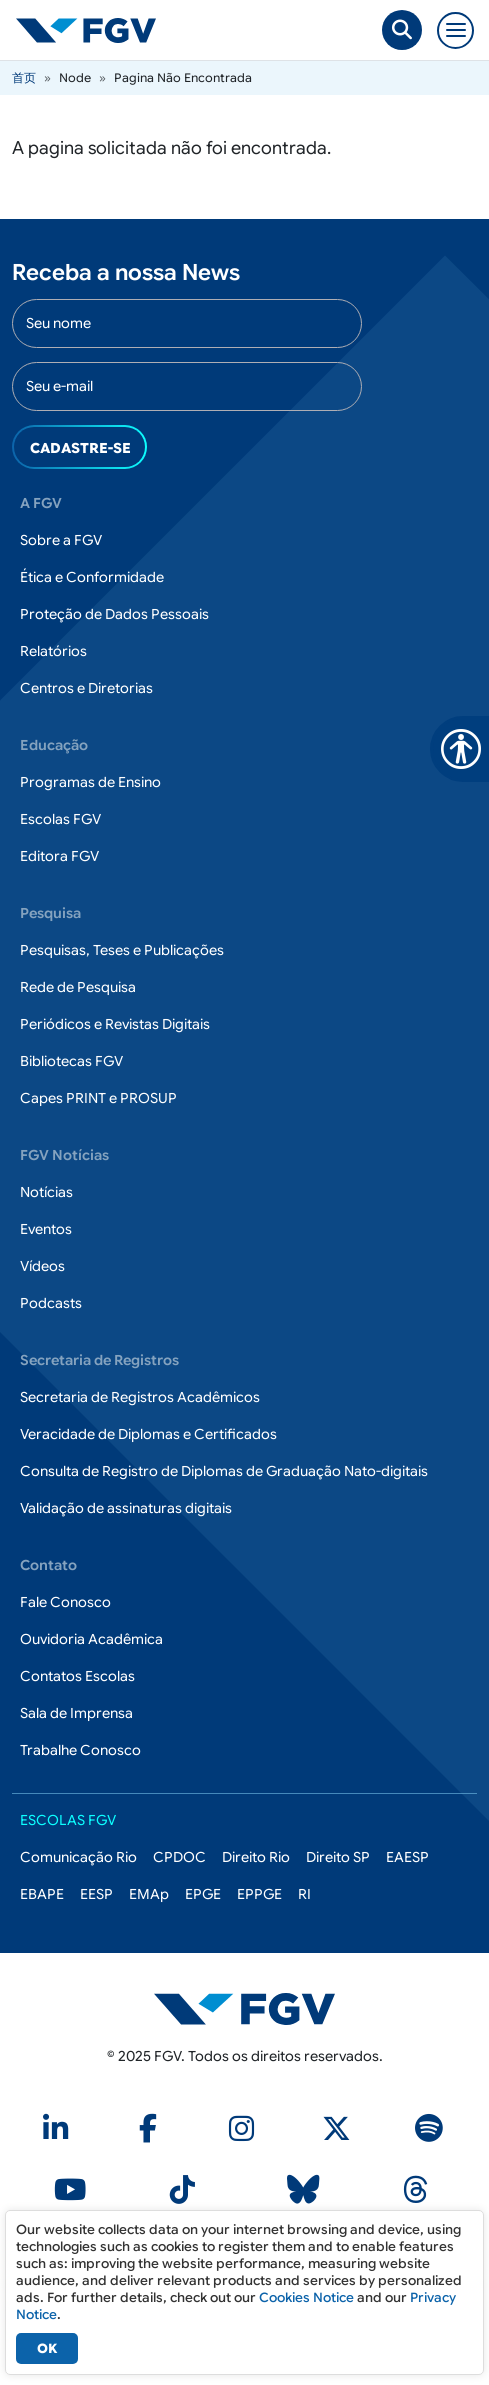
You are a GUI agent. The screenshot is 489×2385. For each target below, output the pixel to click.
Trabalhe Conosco (80, 1750)
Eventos (46, 1229)
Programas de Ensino (90, 782)
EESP (96, 1894)
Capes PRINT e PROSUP (98, 1098)
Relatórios (53, 651)
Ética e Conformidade (92, 577)
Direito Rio (256, 1857)
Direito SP (338, 1857)
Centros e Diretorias (86, 688)
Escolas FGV (60, 819)
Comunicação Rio (78, 1857)
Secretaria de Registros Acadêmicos (140, 1397)
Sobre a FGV (61, 540)
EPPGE (259, 1894)
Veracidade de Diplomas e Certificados (148, 1434)
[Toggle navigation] (455, 30)
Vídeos (42, 1266)
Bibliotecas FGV (71, 1061)
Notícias (46, 1192)
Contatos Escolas (77, 1676)
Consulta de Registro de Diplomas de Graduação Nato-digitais (224, 1471)
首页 (24, 77)
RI (304, 1894)
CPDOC (179, 1857)
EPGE (203, 1894)
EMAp (149, 1894)
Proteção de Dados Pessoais (114, 614)
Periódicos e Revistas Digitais (115, 1024)
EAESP (407, 1857)
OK (47, 2348)
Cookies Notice (306, 2297)
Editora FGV (59, 856)
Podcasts (51, 1303)
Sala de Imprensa (76, 1713)
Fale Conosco (65, 1602)
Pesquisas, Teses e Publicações (122, 950)
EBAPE (42, 1894)
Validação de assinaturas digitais (126, 1508)
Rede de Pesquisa (78, 987)
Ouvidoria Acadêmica (91, 1639)
